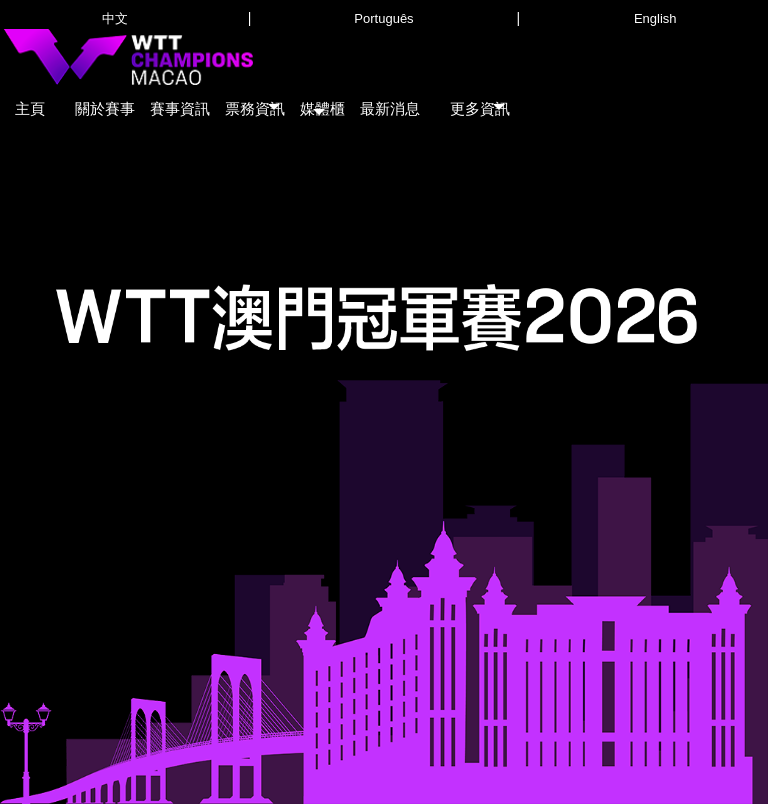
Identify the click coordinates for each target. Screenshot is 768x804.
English (655, 18)
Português (383, 18)
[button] (255, 104)
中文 (115, 18)
